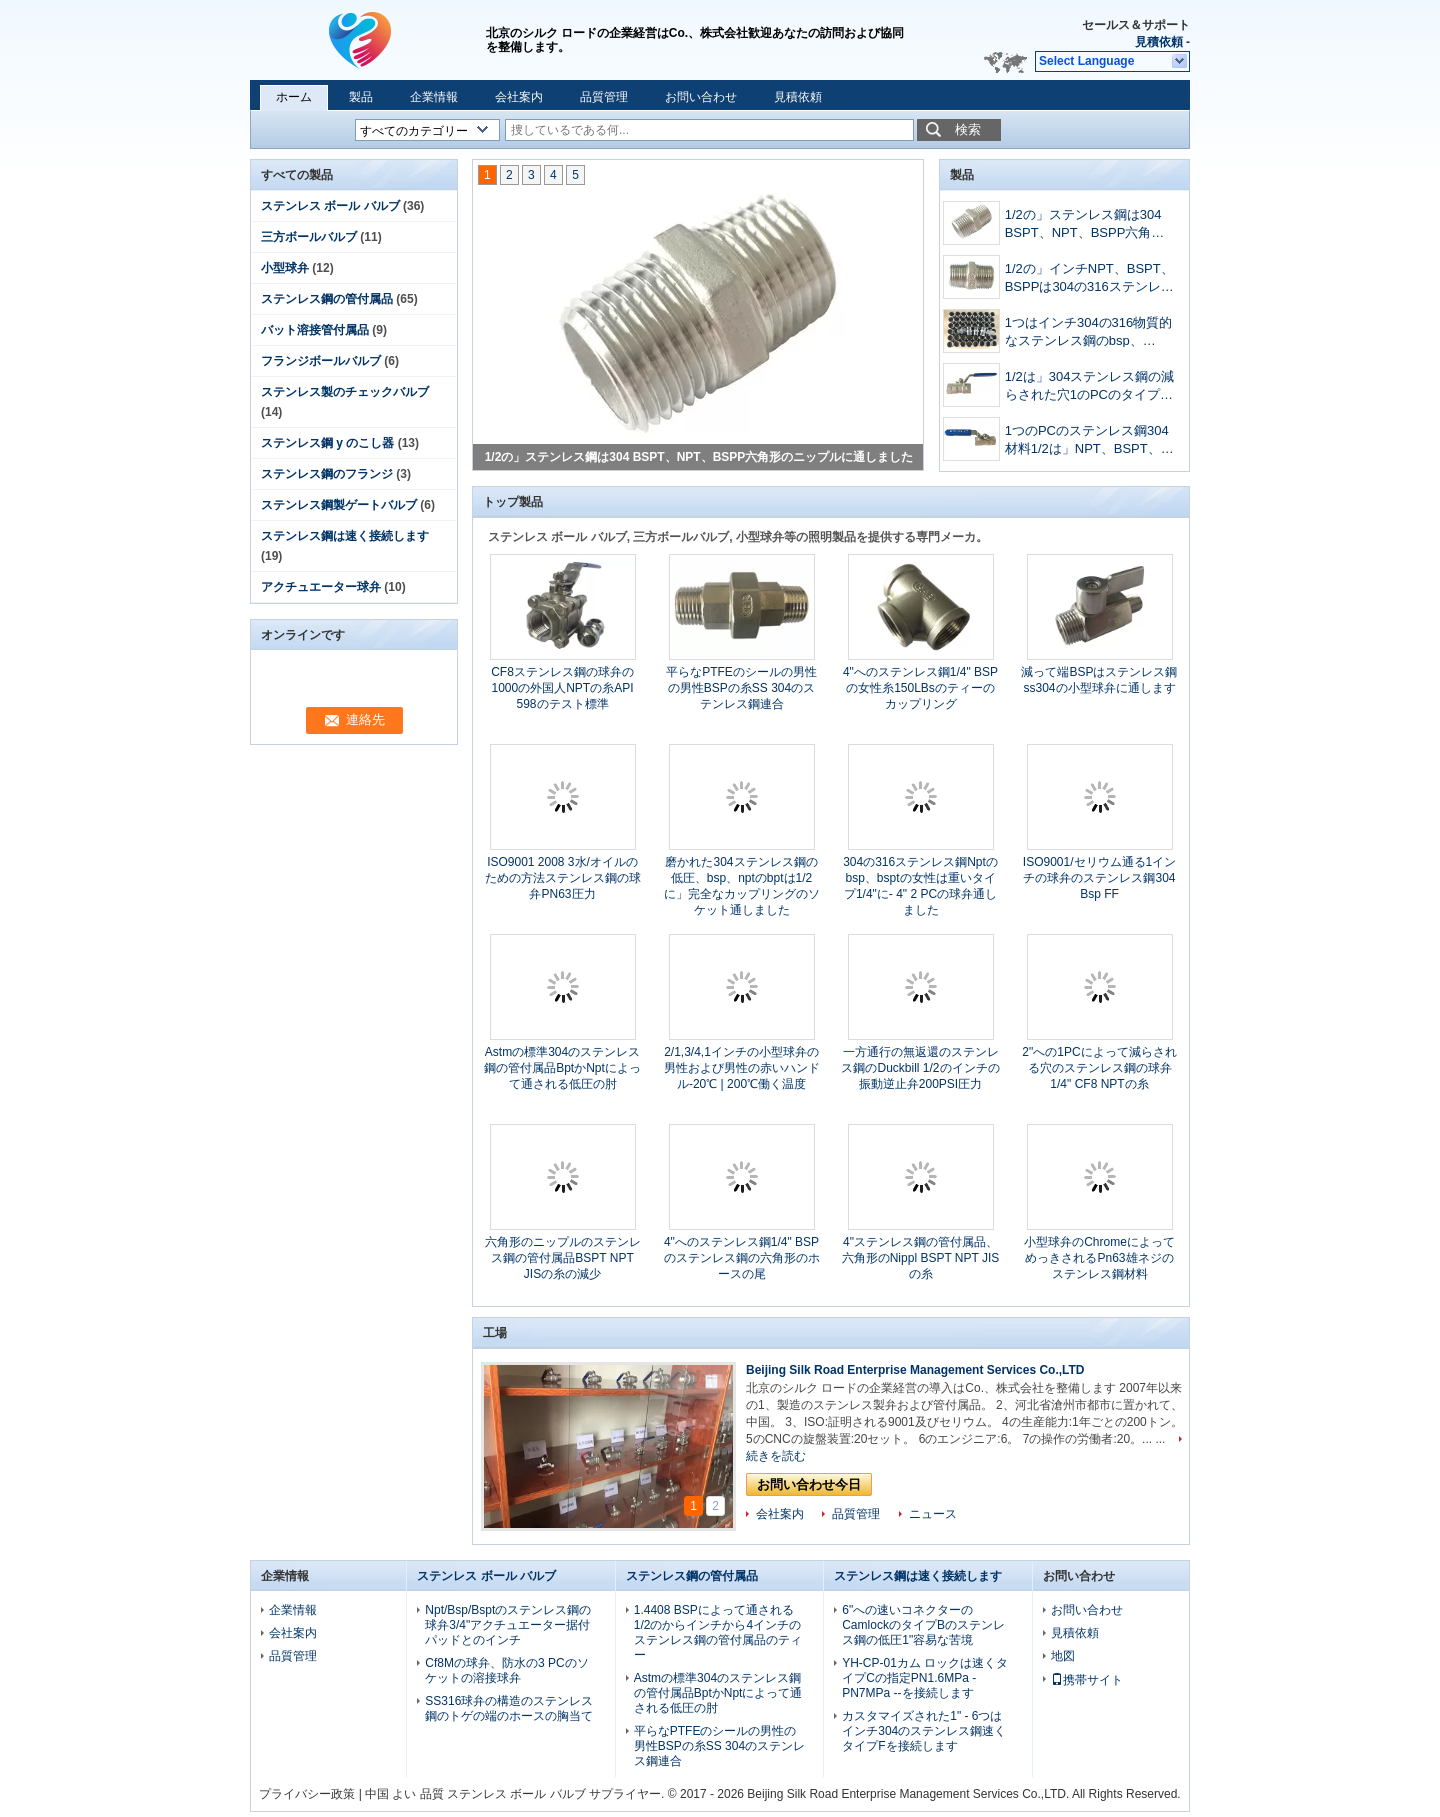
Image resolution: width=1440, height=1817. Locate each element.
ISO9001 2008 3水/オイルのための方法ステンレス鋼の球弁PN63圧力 (563, 878)
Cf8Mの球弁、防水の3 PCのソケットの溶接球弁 (506, 1670)
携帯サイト (1087, 1680)
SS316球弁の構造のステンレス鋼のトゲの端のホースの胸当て (509, 1708)
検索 (968, 129)
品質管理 (604, 97)
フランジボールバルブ (321, 361)
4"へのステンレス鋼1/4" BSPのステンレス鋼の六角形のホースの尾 (742, 1258)
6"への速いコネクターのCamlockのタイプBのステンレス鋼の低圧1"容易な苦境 (923, 1625)
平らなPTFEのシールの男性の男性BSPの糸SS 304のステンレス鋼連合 (741, 688)
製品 (361, 97)
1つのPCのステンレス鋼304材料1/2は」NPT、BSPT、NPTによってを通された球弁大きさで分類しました (1089, 441)
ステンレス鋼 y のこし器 (327, 443)
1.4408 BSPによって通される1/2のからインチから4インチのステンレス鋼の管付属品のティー (718, 1632)
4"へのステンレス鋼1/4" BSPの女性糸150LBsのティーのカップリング (920, 688)
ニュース (933, 1514)
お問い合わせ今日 (809, 1484)
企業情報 (434, 97)
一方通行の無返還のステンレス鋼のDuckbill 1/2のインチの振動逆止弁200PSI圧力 (920, 1068)
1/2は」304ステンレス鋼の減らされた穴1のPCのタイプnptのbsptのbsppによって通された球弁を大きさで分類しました (1090, 387)
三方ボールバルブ (309, 237)
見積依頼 (1159, 42)
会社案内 (519, 97)
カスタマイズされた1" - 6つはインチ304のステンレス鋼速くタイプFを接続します (924, 1731)
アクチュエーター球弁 (321, 587)
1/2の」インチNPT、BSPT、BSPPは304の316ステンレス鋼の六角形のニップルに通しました (1089, 279)
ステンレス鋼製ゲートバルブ (339, 505)
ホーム (294, 97)
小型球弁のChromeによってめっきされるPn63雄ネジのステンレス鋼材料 (1099, 1258)
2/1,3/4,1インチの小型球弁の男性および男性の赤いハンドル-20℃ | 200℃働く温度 (742, 1068)
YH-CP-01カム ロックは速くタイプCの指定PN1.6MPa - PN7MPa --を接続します (925, 1678)
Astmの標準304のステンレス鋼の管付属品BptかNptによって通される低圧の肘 (562, 1068)
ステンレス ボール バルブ (330, 206)
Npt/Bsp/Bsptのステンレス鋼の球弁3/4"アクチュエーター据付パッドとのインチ (508, 1625)
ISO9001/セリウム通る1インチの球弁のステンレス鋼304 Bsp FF (1099, 878)
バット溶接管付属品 (315, 330)
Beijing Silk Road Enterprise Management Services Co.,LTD (915, 1370)
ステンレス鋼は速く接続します (345, 536)
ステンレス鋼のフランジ (327, 474)
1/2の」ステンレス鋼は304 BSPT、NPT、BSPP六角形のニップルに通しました (699, 457)
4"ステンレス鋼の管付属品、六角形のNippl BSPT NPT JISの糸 (921, 1258)
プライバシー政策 (307, 1794)
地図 (1063, 1656)
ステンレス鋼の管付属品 (327, 299)
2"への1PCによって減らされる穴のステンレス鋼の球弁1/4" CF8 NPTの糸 (1099, 1068)
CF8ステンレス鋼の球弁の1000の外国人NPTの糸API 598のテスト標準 (562, 688)
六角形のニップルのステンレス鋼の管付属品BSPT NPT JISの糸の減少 (563, 1258)
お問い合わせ (701, 97)
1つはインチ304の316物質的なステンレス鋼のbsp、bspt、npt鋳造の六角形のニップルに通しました (1089, 333)
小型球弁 (285, 268)
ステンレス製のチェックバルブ (345, 392)
